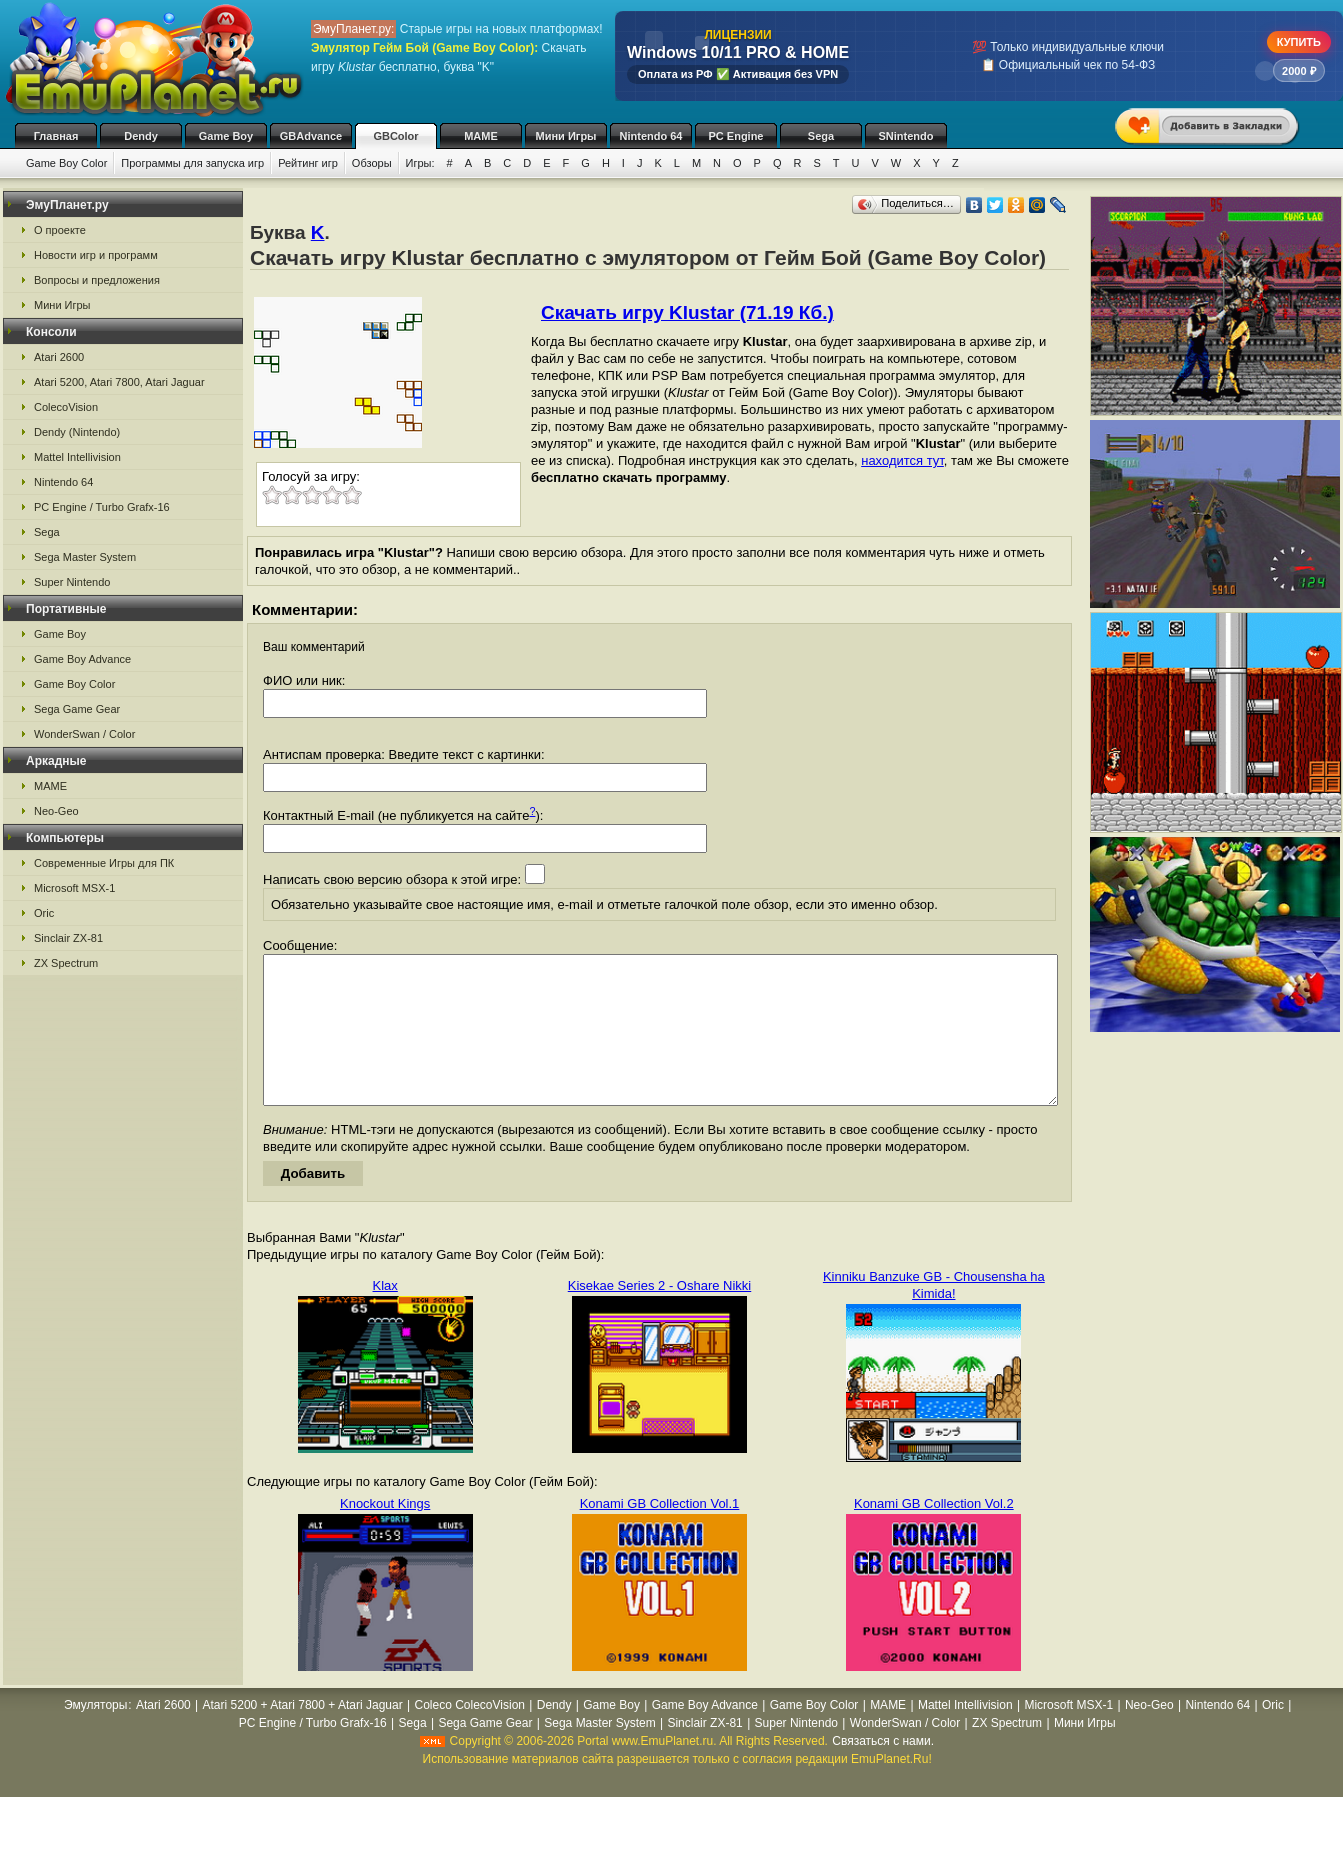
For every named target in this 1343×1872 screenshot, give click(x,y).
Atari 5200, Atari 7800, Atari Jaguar (119, 382)
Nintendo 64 (651, 136)
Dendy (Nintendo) (77, 432)
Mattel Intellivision (77, 457)
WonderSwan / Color (84, 734)
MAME (481, 136)
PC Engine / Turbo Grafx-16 (102, 507)
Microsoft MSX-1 (74, 888)
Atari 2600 (59, 357)
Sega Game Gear (77, 709)
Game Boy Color (66, 163)
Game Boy (226, 136)
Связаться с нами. (883, 1771)
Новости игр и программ (96, 255)
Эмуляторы (95, 1735)
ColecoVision (66, 407)
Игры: (420, 163)
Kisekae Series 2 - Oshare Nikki (660, 1315)
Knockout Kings (385, 1533)
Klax (385, 1315)
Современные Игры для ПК (104, 863)
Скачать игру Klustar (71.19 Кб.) (687, 312)
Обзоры (372, 163)
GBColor (395, 136)
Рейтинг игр (308, 163)
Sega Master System (85, 557)
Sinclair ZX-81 (68, 938)
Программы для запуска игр (192, 163)
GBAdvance (311, 136)
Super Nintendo (72, 582)
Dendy (141, 136)
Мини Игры (566, 136)
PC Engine (735, 136)
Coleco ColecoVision (469, 1735)
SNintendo (906, 136)
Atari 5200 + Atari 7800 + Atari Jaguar (303, 1735)
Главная (56, 136)
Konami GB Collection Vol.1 (660, 1533)
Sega (821, 136)
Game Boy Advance (82, 659)
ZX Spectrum (66, 963)
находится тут (902, 460)
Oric (44, 913)
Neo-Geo (56, 811)
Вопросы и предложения (97, 280)
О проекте (60, 230)
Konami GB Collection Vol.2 (934, 1533)
